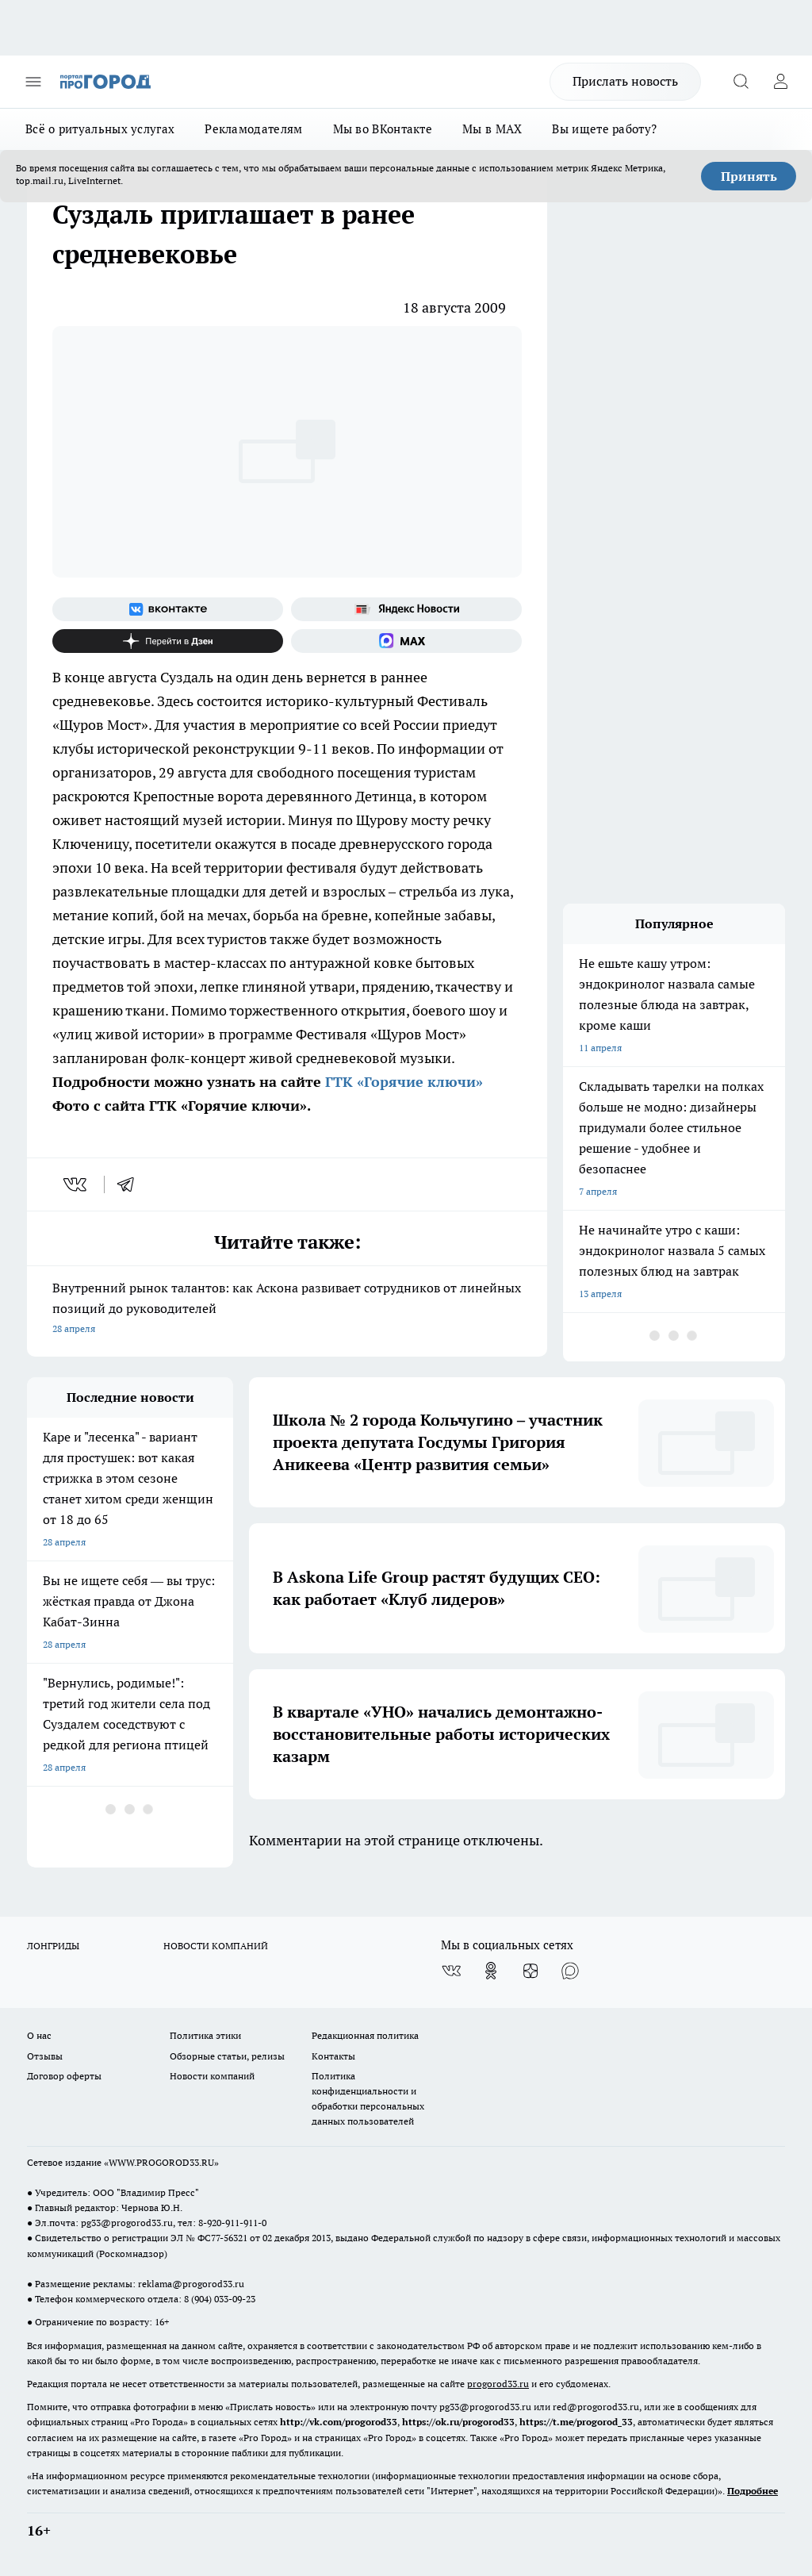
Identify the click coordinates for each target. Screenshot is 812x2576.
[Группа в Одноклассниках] (491, 1971)
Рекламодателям (253, 128)
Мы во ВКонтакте (383, 128)
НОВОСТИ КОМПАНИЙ (215, 1946)
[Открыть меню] (33, 82)
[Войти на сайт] (780, 82)
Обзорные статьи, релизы (227, 2056)
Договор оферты (64, 2076)
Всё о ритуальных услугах (99, 128)
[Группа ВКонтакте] (167, 609)
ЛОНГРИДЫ (53, 1946)
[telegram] (131, 1184)
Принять (749, 176)
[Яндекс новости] (406, 609)
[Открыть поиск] (740, 82)
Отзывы (45, 2056)
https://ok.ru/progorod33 (458, 2422)
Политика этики (205, 2035)
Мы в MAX (492, 128)
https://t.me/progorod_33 (576, 2422)
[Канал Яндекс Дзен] (167, 641)
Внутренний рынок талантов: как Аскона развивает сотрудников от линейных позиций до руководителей (287, 1309)
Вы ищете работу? (604, 128)
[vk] (76, 1184)
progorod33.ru (498, 2384)
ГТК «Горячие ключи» (402, 1082)
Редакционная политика (365, 2035)
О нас (39, 2035)
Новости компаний (212, 2076)
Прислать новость (625, 81)
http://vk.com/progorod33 (338, 2422)
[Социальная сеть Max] (406, 641)
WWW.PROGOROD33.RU (161, 2162)
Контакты (333, 2056)
